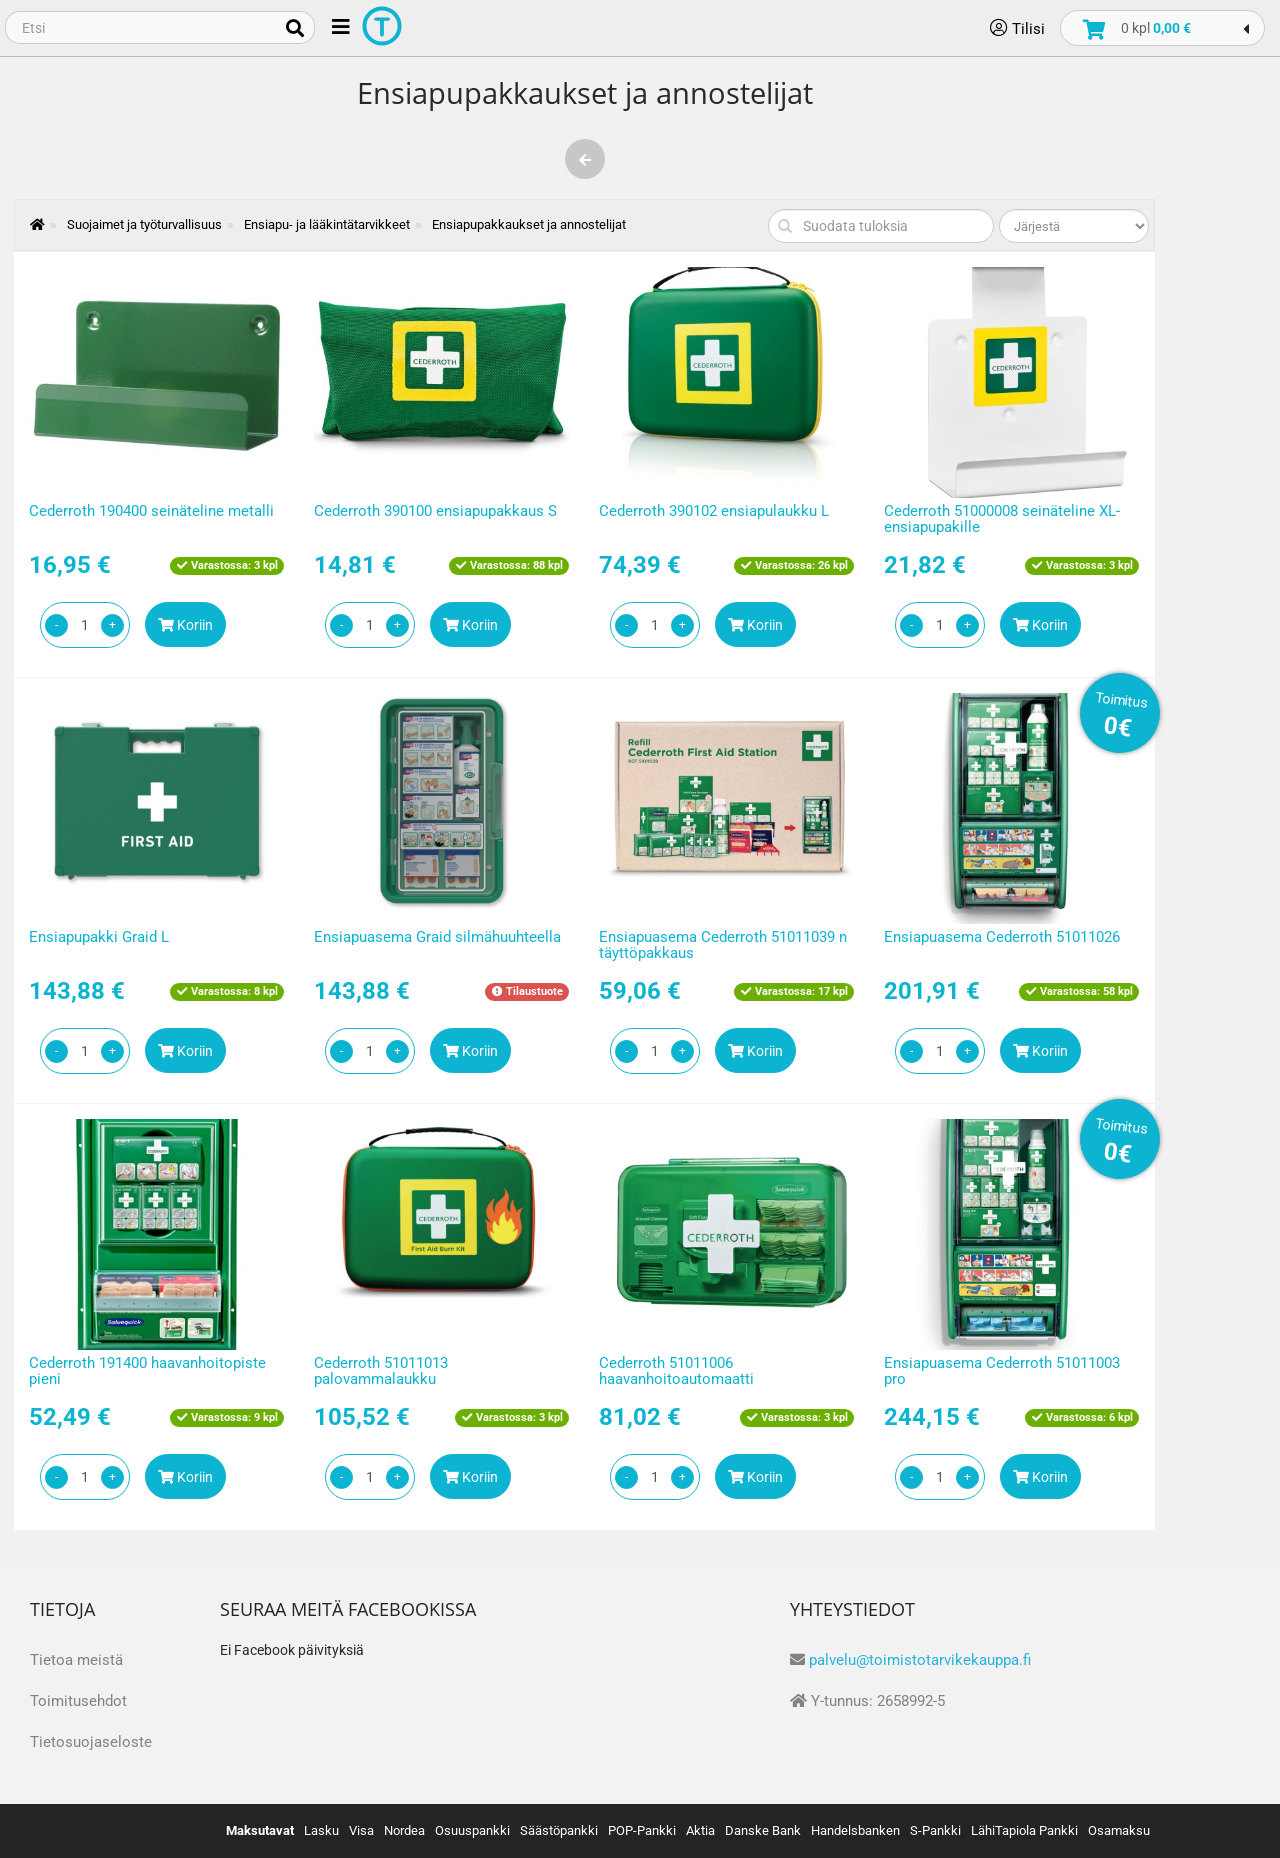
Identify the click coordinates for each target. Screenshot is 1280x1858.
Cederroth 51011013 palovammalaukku (381, 1371)
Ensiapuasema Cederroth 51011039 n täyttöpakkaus (723, 945)
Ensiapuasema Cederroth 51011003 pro (1002, 1371)
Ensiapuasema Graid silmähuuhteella (437, 937)
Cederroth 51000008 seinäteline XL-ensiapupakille (1002, 519)
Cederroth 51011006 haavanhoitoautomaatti (676, 1371)
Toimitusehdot (78, 1701)
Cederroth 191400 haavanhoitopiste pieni (147, 1371)
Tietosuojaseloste (91, 1742)
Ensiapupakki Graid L (99, 937)
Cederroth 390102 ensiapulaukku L (714, 511)
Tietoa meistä (76, 1660)
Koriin (185, 625)
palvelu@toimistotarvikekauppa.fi (920, 1660)
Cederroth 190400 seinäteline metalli (151, 511)
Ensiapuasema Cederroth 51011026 (1002, 937)
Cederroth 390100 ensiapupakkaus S (435, 511)
